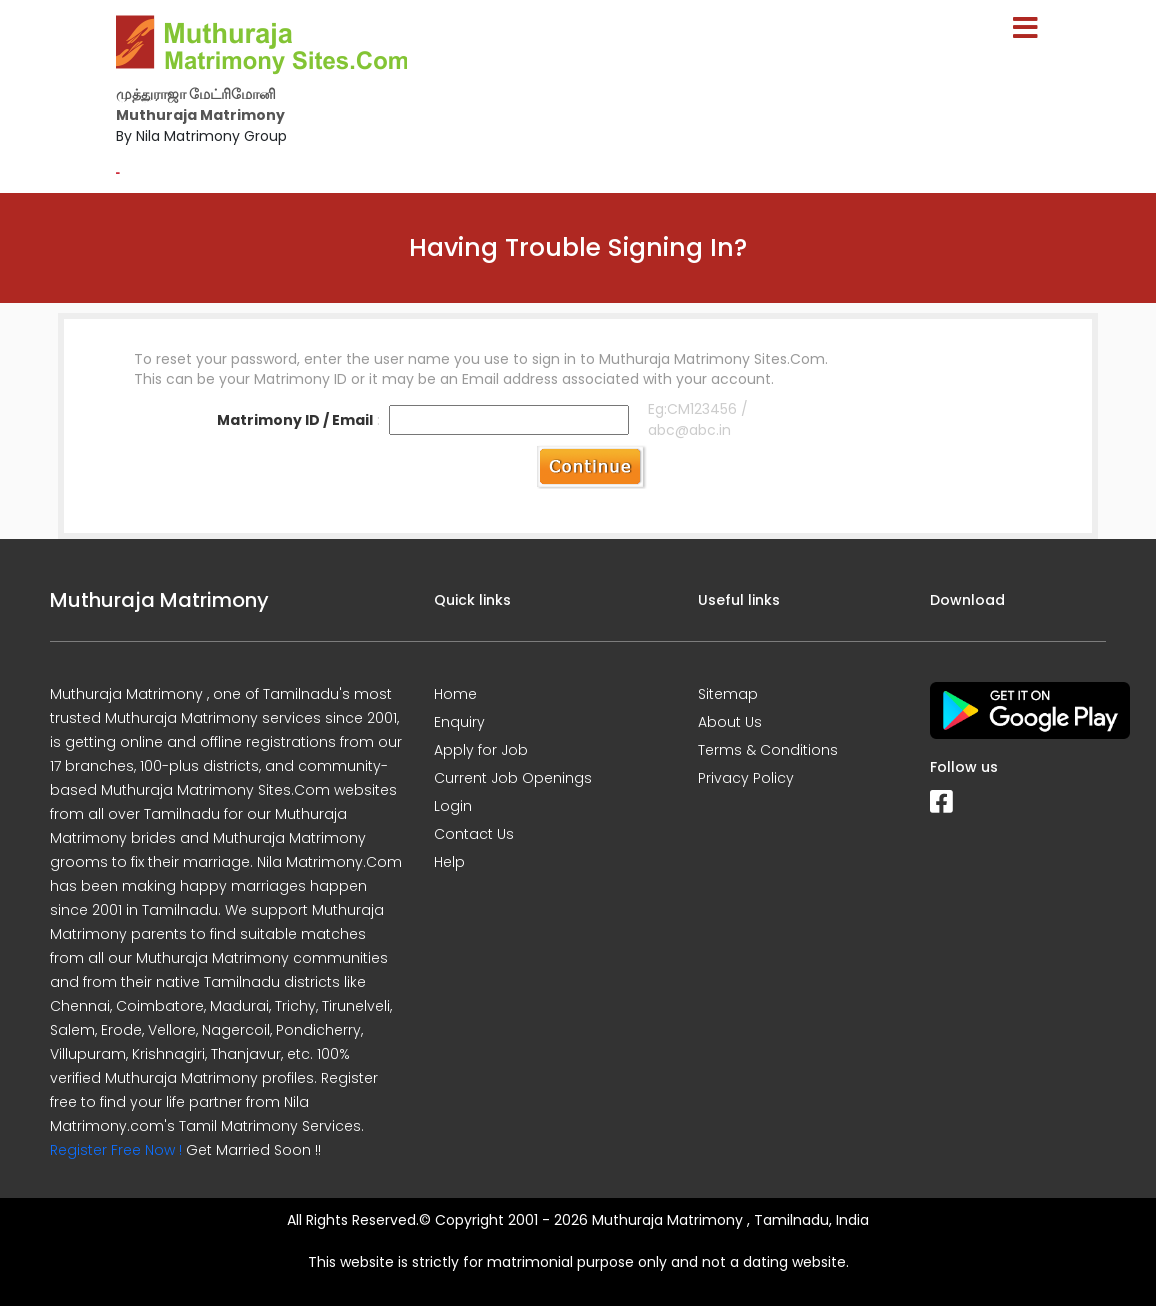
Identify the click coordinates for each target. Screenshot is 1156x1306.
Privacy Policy (746, 778)
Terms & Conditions (768, 750)
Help (449, 862)
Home (455, 694)
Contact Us (474, 834)
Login (453, 806)
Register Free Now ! (116, 1150)
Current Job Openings (513, 778)
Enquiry (459, 722)
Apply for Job (481, 750)
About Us (730, 722)
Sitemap (728, 694)
